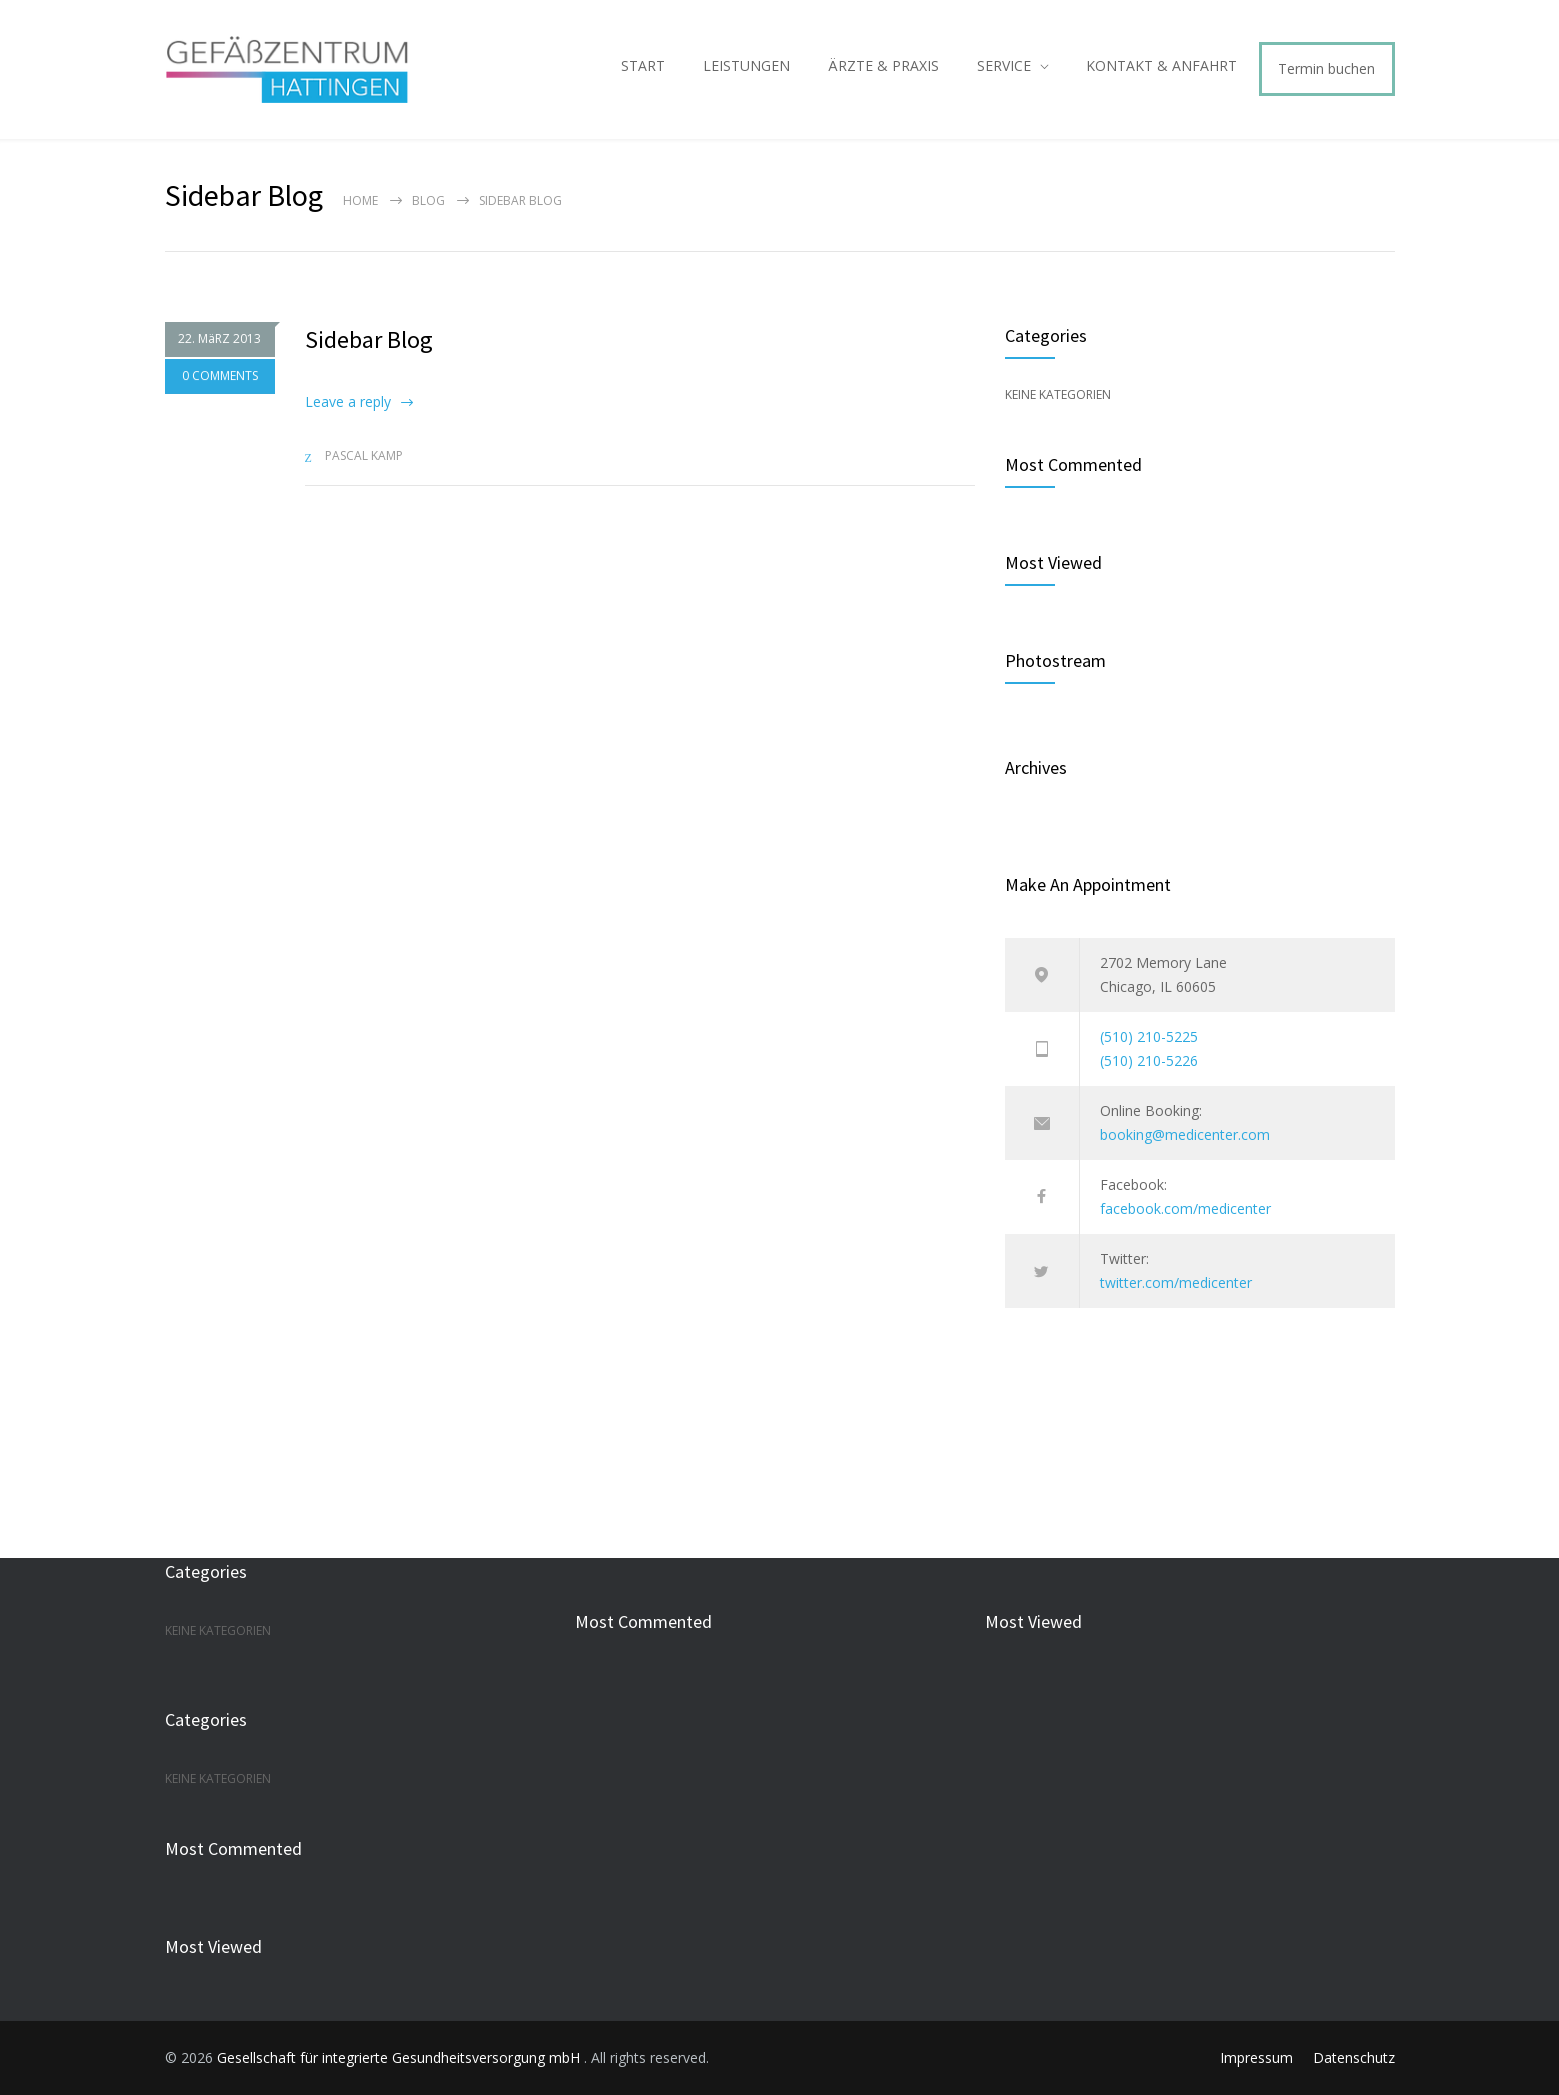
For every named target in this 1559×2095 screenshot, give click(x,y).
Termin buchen (1326, 68)
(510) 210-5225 (1149, 1036)
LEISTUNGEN (746, 65)
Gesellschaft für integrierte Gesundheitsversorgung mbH (400, 2057)
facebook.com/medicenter (1185, 1208)
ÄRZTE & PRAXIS (883, 65)
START (643, 65)
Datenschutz (1354, 2057)
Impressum (1256, 2057)
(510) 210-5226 (1149, 1060)
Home (360, 200)
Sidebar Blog (369, 339)
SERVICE (1004, 65)
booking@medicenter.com (1185, 1134)
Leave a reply (348, 401)
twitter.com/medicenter (1176, 1282)
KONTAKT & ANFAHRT (1161, 65)
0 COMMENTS (220, 376)
